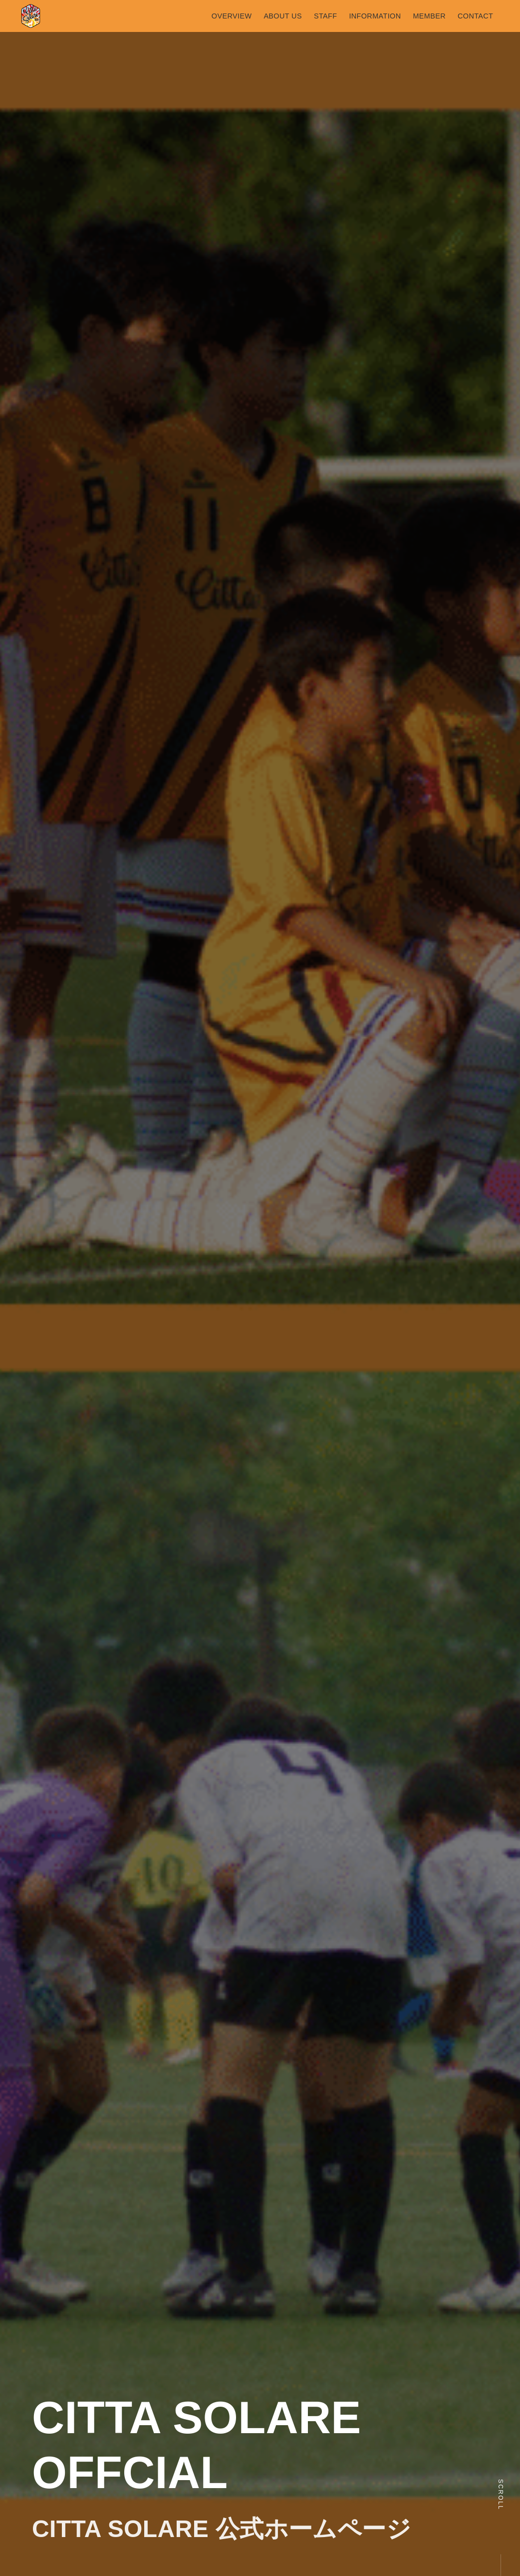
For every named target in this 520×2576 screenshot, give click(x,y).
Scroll (500, 2494)
